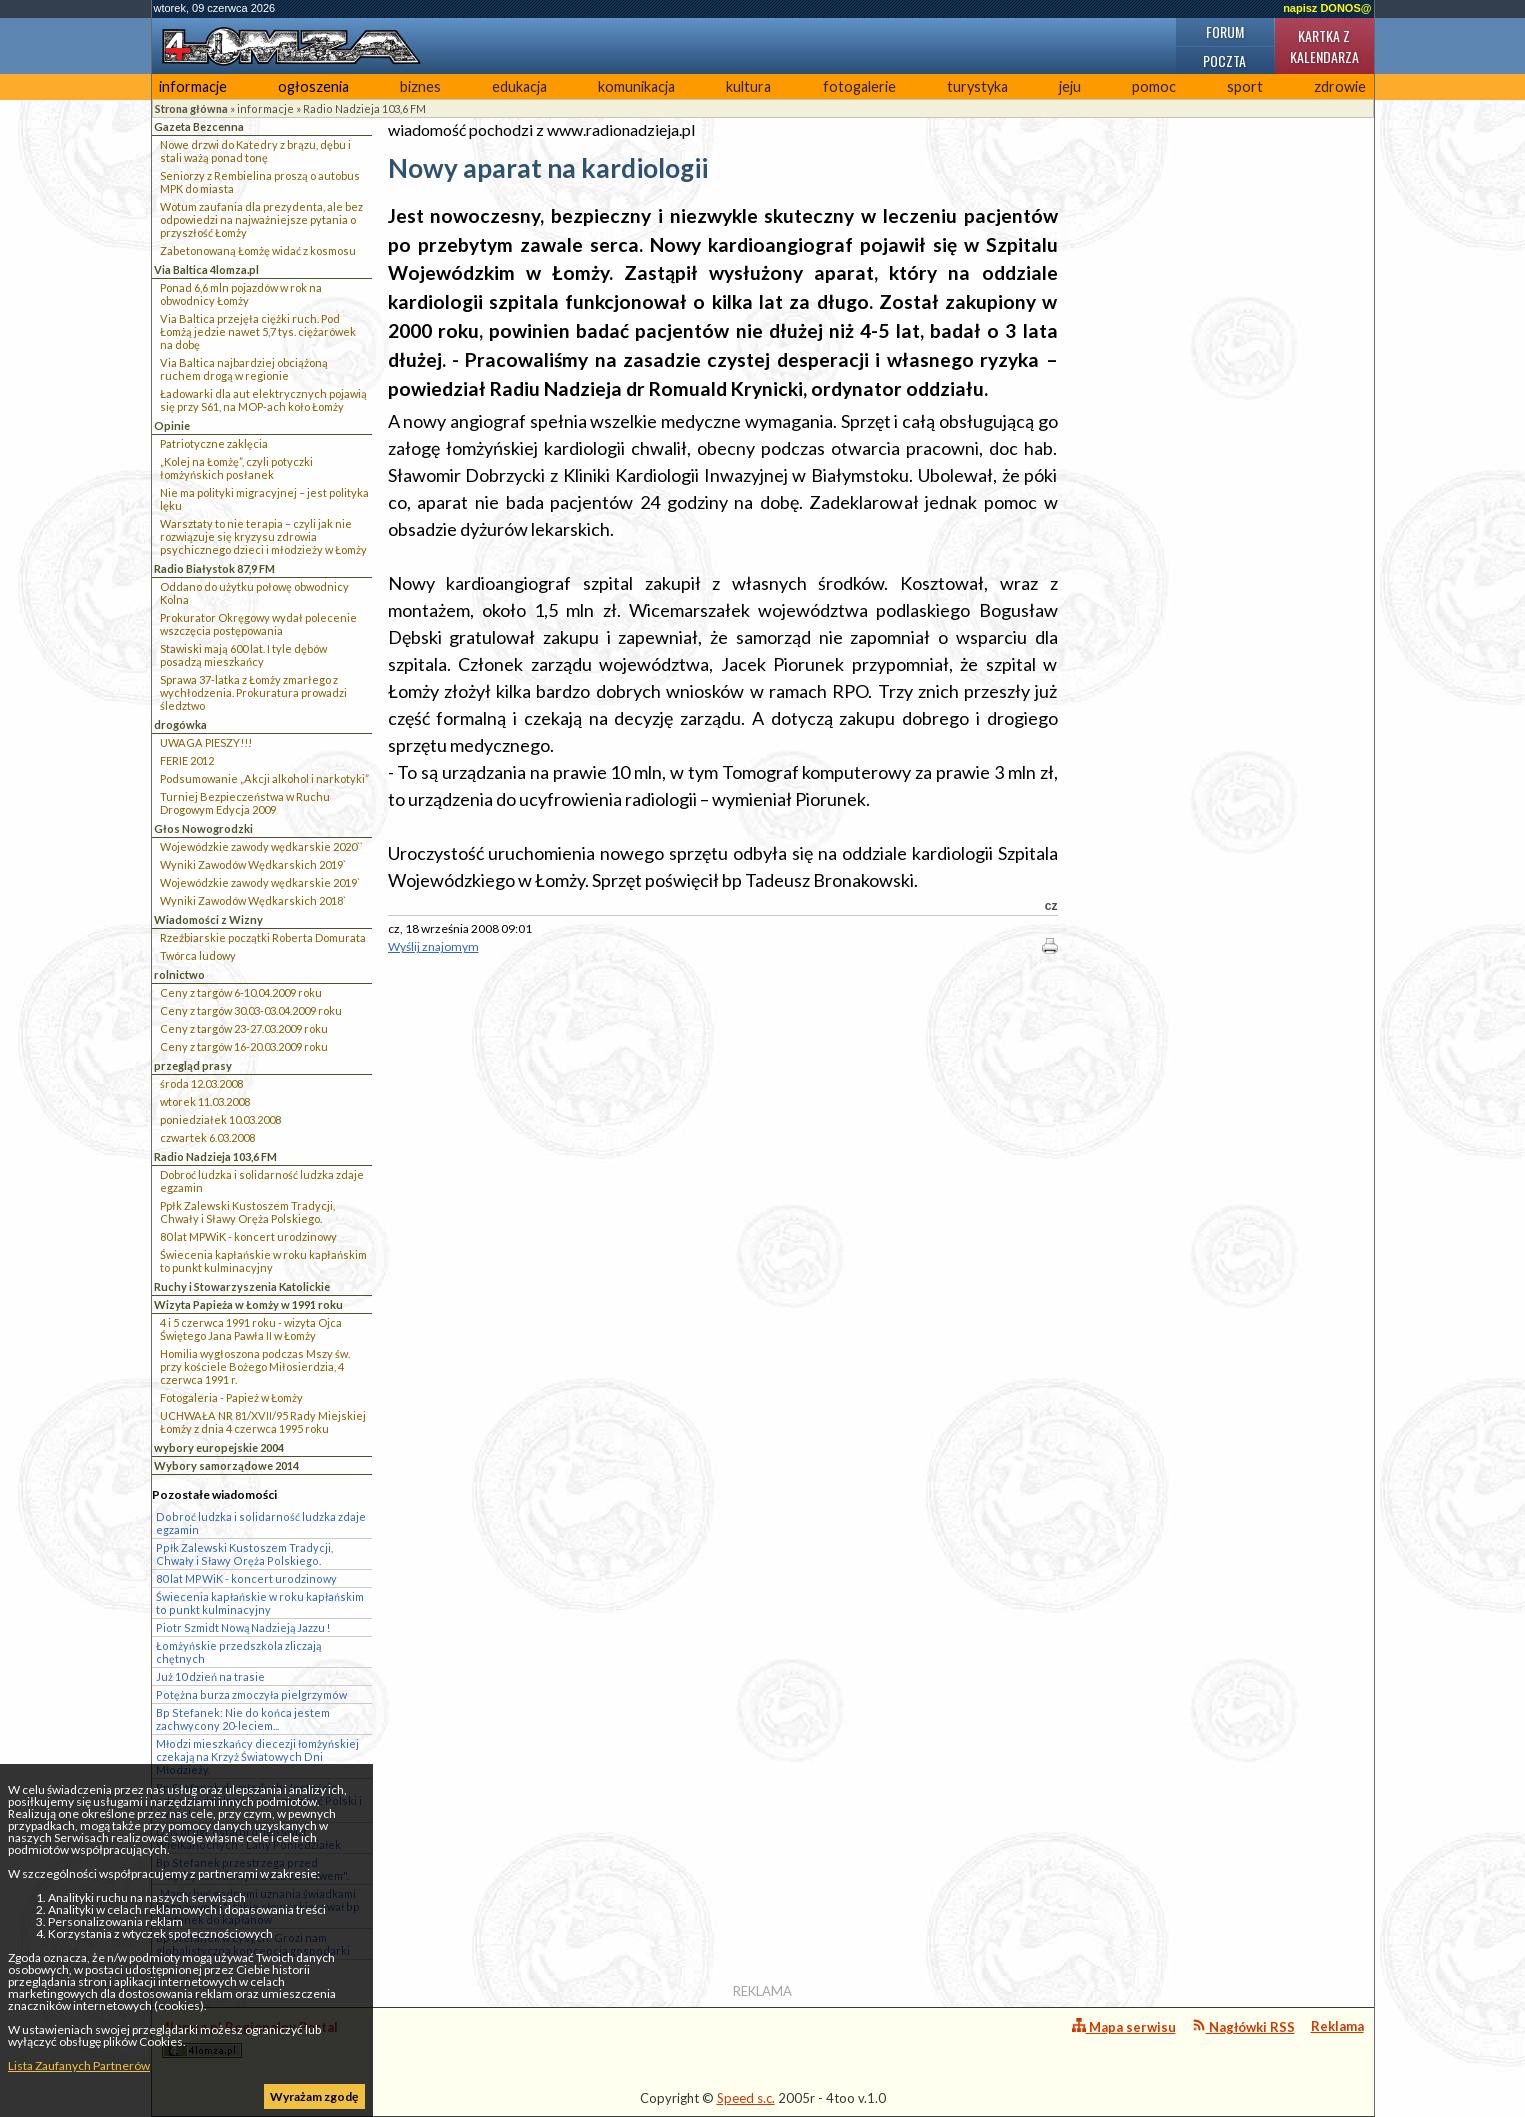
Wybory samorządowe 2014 (226, 1465)
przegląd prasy (193, 1065)
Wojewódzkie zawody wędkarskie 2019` (260, 882)
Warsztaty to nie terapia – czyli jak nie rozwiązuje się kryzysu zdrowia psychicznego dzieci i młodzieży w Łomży (263, 536)
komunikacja (636, 86)
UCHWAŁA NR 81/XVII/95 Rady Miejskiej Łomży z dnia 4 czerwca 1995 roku (263, 1422)
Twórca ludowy (198, 955)
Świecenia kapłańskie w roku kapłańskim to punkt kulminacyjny (263, 1261)
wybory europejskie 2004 (219, 1447)
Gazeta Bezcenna (199, 126)
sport (1245, 86)
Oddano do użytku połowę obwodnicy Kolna (254, 593)
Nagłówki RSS (1243, 2026)
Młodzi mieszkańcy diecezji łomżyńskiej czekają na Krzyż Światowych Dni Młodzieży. (257, 1756)
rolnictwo (179, 974)
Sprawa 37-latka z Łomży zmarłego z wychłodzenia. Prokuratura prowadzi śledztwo (253, 692)
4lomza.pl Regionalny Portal (250, 2038)
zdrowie (1340, 86)
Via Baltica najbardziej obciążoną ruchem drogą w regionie (244, 369)
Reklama (1337, 2026)
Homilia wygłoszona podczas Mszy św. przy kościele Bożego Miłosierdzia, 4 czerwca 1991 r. (255, 1366)
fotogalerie (859, 86)
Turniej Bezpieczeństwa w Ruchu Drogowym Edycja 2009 (245, 803)
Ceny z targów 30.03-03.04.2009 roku (251, 1010)
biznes (420, 86)
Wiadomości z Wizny (208, 919)
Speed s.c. (746, 2098)
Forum (1225, 31)
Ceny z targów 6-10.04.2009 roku (241, 992)
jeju (1070, 86)
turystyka (977, 86)
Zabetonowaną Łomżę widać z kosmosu (258, 250)
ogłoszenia (313, 86)
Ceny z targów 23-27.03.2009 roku (244, 1028)
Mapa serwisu (1124, 2026)
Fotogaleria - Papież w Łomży (231, 1397)
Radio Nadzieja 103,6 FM (364, 108)
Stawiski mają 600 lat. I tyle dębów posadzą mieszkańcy (243, 655)
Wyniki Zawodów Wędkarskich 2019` (253, 864)
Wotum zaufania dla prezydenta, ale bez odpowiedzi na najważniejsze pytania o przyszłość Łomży (261, 219)
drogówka (180, 724)
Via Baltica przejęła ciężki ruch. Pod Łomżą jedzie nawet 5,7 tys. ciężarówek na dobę (258, 331)
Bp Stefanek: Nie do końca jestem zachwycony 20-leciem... (243, 1719)
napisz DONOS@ (1327, 8)
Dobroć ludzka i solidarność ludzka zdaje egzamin (262, 1181)
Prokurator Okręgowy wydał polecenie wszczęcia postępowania (258, 624)
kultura (748, 86)
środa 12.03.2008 (201, 1083)
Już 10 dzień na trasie (210, 1676)
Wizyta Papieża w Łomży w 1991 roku (248, 1304)
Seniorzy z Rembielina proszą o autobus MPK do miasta (260, 182)
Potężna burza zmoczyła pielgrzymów (251, 1694)
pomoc (1154, 86)
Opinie (172, 425)
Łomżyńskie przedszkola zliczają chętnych (238, 1652)
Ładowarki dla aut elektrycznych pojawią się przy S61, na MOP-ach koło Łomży (263, 400)
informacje (193, 86)
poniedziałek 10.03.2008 (220, 1119)
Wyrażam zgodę (314, 2096)
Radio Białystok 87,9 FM (214, 568)
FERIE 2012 (187, 760)
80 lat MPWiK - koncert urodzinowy (248, 1236)
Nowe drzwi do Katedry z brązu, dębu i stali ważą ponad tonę (255, 151)
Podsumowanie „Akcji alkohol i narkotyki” (264, 778)
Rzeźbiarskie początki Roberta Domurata (263, 937)
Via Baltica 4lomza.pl (206, 269)
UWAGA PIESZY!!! (206, 742)
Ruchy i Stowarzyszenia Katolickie (242, 1286)
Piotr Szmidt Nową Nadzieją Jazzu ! (243, 1627)
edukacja (519, 86)
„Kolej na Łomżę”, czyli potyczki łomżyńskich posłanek (236, 468)
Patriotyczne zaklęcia (214, 443)
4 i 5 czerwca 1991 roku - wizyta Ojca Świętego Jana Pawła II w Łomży (251, 1329)
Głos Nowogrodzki (203, 828)
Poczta (1224, 60)
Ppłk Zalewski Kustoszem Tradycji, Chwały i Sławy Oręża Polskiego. (247, 1212)
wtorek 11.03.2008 (205, 1101)
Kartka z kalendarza (1324, 46)
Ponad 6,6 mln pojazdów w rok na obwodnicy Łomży (241, 294)
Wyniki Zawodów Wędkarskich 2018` (253, 900)
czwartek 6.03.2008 (207, 1137)
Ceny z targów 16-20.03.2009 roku (244, 1046)
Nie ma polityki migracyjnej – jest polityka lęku (264, 499)
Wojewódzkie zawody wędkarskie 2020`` (261, 846)
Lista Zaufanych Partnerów (79, 2065)
